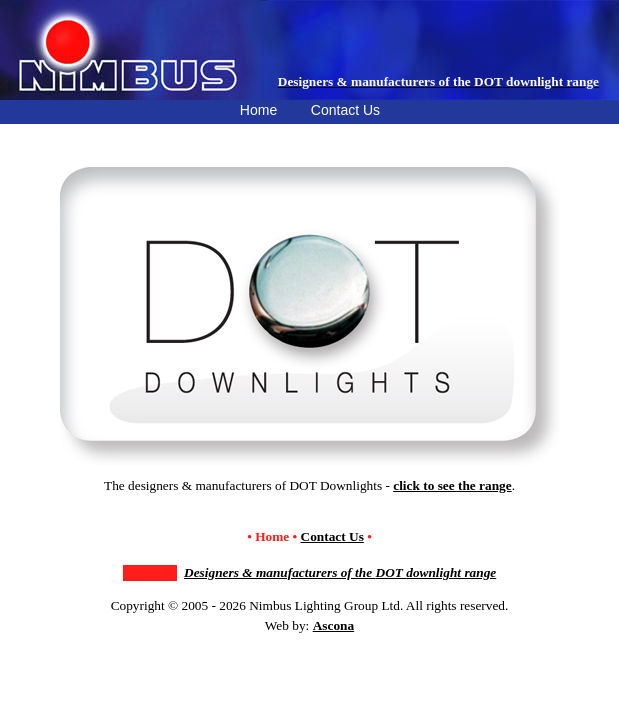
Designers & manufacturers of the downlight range (340, 572)
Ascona (333, 625)
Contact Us (332, 536)
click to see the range (452, 485)
